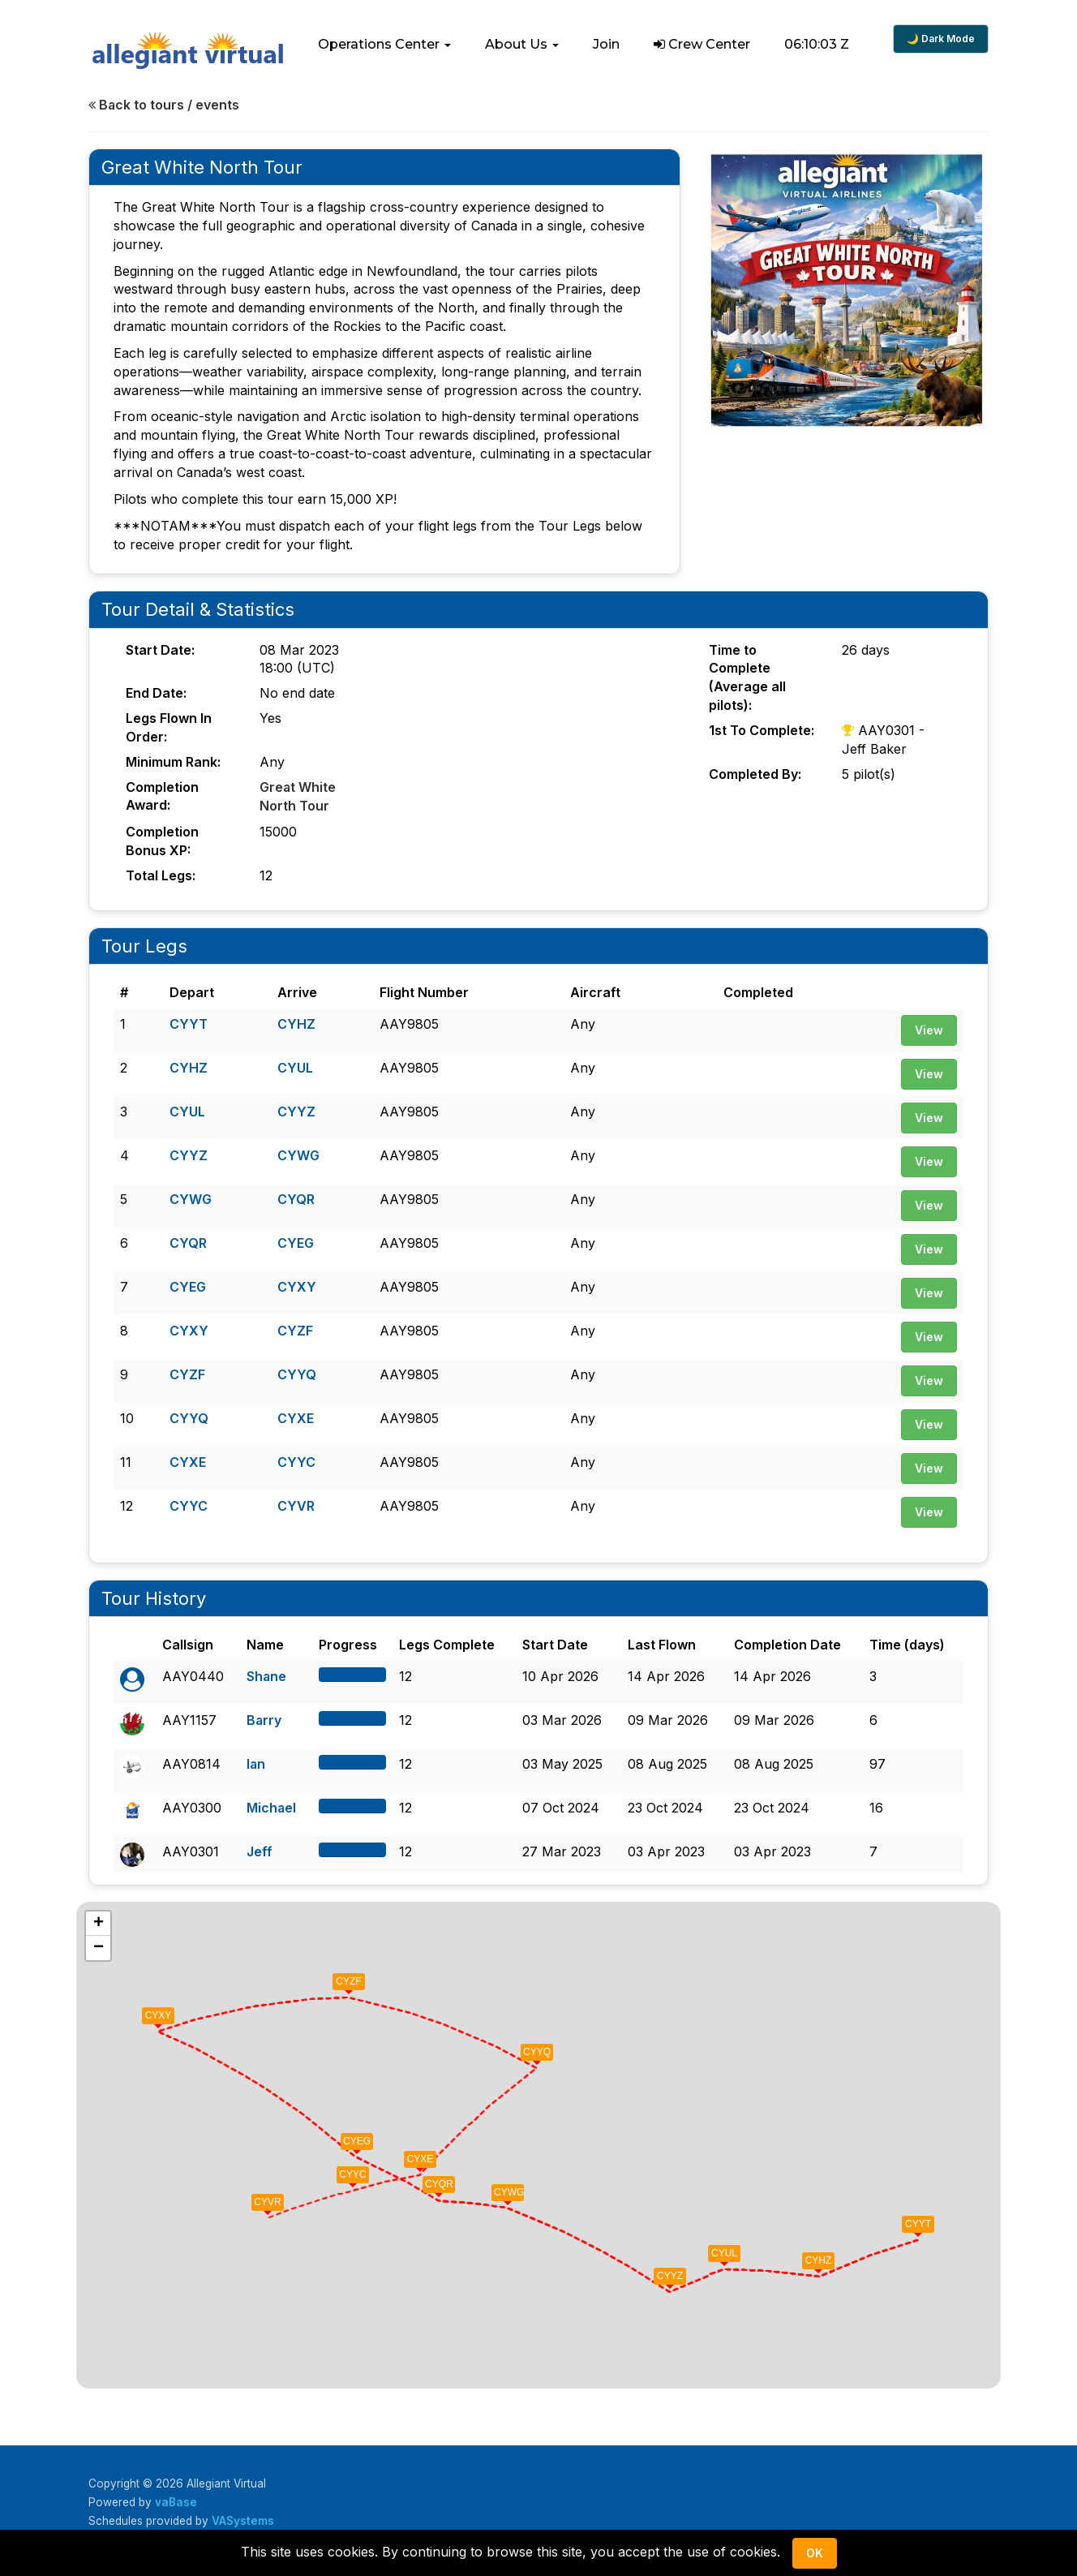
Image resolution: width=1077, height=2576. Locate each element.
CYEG (295, 1240)
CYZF (295, 1328)
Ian (256, 1761)
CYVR (296, 1503)
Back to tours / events (164, 105)
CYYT (188, 1021)
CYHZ (296, 1021)
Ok (814, 2553)
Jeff (259, 1849)
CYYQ (296, 1372)
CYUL (295, 1065)
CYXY (296, 1284)
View (929, 1027)
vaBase (176, 2499)
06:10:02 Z (816, 44)
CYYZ (296, 1109)
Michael (272, 1805)
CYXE (295, 1416)
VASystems (243, 2518)
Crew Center (702, 44)
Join (606, 44)
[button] (384, 44)
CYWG (298, 1153)
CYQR (296, 1197)
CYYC (296, 1459)
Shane (267, 1674)
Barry (264, 1717)
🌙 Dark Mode (941, 38)
